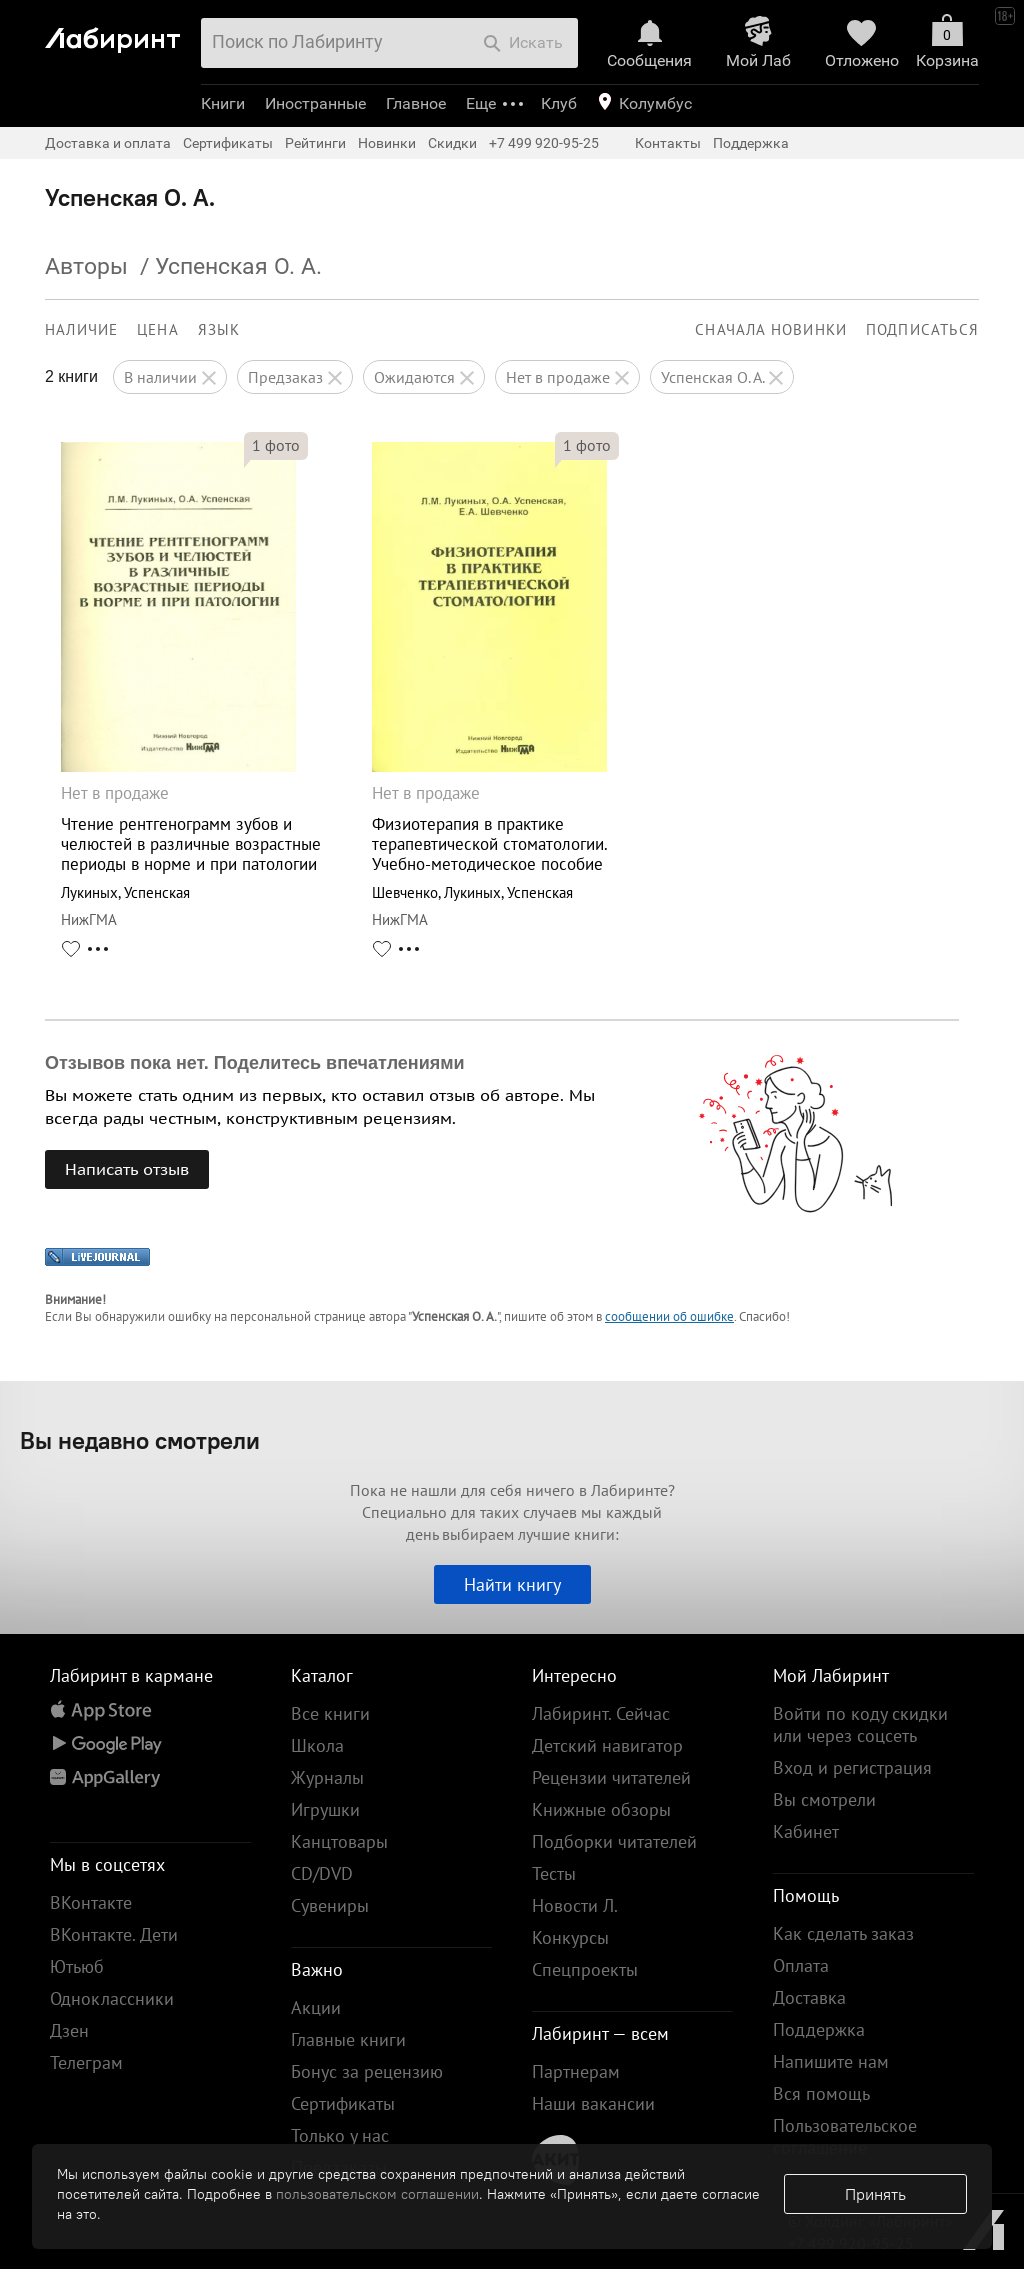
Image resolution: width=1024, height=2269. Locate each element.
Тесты (554, 1873)
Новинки (387, 143)
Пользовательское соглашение (845, 2136)
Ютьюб (77, 1966)
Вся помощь (821, 2093)
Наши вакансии (593, 2103)
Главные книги (348, 2039)
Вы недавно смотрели (140, 1440)
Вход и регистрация (852, 1767)
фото (276, 445)
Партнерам (576, 2071)
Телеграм (86, 2062)
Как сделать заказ (843, 1933)
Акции (316, 2007)
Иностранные (315, 103)
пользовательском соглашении (377, 2194)
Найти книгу (512, 1584)
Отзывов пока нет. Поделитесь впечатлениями (255, 1063)
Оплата (801, 1965)
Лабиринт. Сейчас (601, 1713)
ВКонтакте (91, 1902)
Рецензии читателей (611, 1777)
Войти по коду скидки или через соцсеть (860, 1724)
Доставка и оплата (108, 143)
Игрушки (325, 1809)
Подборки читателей (614, 1841)
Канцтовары (339, 1841)
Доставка (809, 1997)
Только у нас (340, 2135)
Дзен (69, 2030)
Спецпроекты (585, 1969)
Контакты (668, 143)
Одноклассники (112, 1998)
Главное (416, 103)
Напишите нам (831, 2061)
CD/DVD (322, 1873)
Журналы (327, 1777)
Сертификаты (228, 143)
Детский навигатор (607, 1745)
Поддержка (751, 143)
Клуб (559, 103)
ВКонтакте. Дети (114, 1934)
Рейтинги (315, 143)
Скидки (452, 143)
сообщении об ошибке (669, 1316)
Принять (875, 2194)
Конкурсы (570, 1937)
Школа (317, 1745)
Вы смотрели (824, 1799)
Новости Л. (575, 1905)
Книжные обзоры (601, 1809)
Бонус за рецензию (367, 2071)
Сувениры (330, 1905)
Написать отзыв (127, 1169)
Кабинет (806, 1831)
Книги (223, 103)
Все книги (330, 1713)
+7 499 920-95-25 (544, 143)
